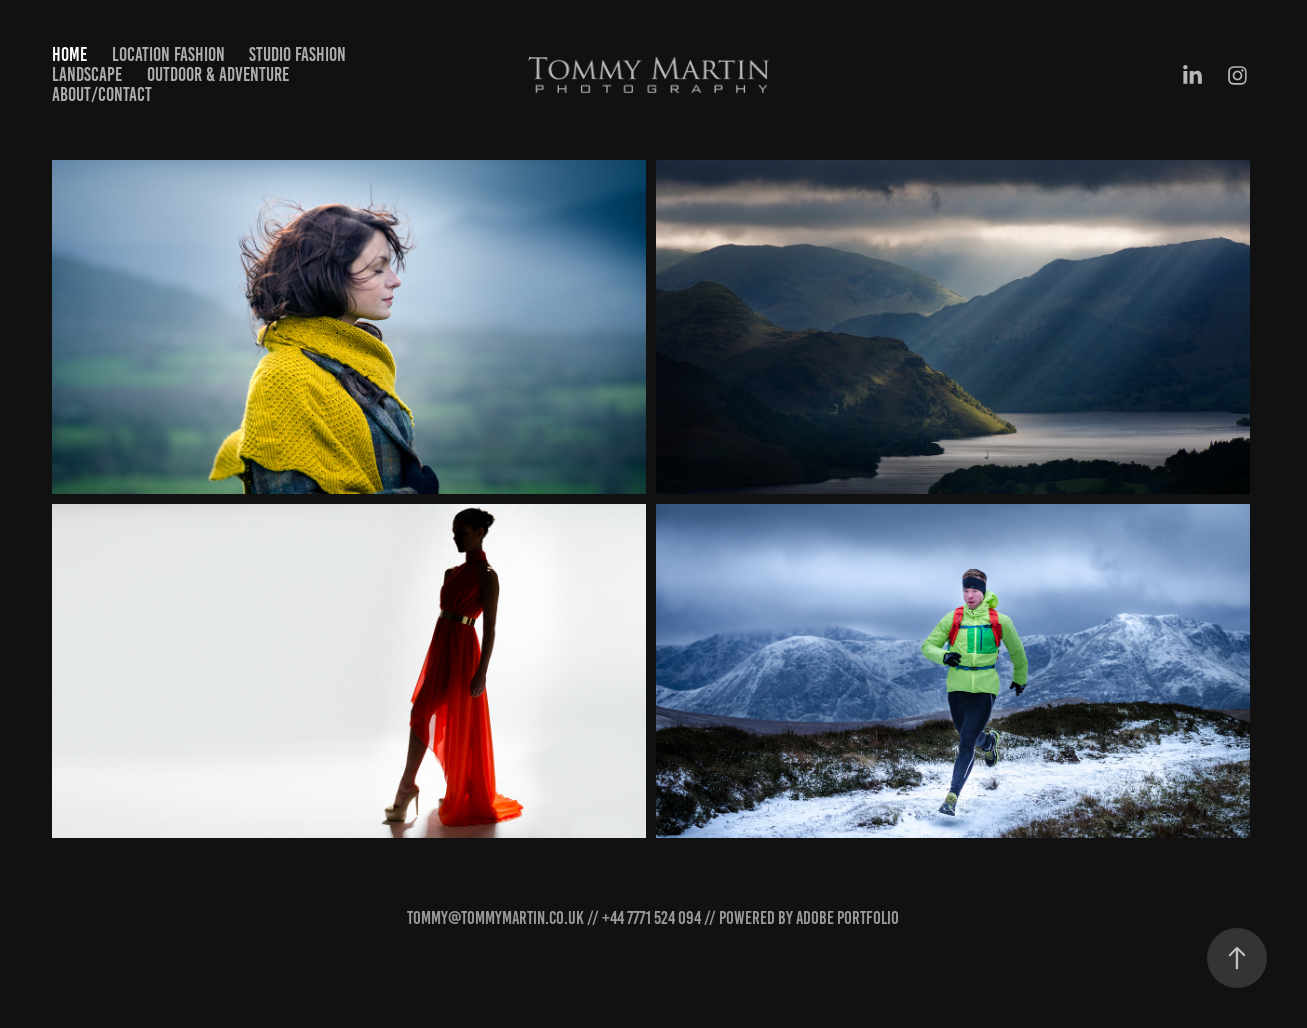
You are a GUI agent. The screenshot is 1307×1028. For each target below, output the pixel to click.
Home (69, 54)
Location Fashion (168, 54)
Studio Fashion (297, 54)
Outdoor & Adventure (218, 74)
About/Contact (102, 94)
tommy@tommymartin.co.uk (495, 918)
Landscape (87, 74)
